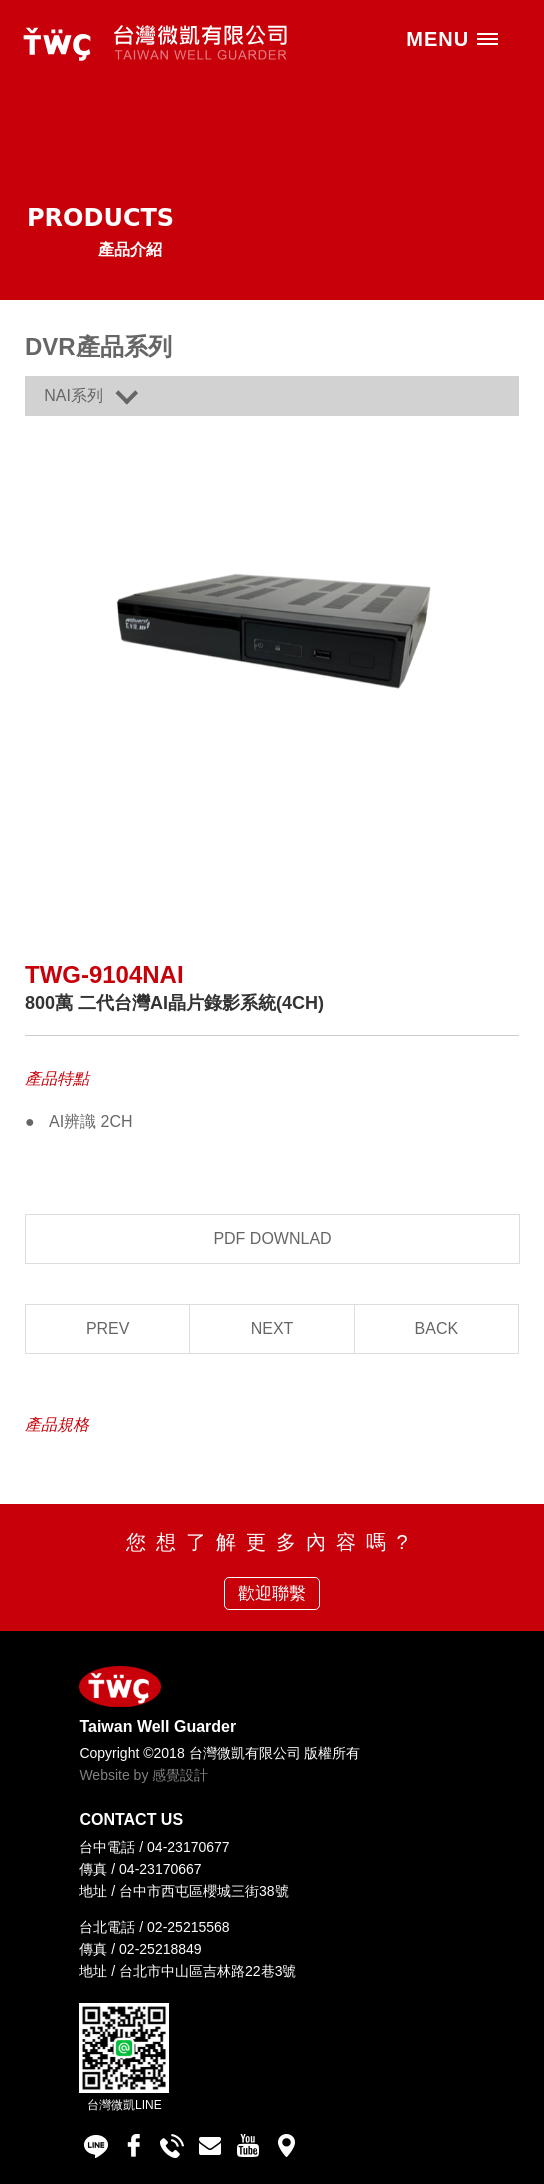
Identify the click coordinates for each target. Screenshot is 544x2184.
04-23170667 (160, 1869)
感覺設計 (180, 1775)
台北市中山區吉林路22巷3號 (207, 1971)
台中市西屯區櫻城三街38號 (204, 1891)
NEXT (272, 1328)
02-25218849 (160, 1949)
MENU (453, 39)
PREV (108, 1328)
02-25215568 (188, 1927)
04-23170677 (188, 1847)
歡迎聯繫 (272, 1593)
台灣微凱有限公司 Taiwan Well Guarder (150, 42)
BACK (437, 1328)
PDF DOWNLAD (272, 1238)
